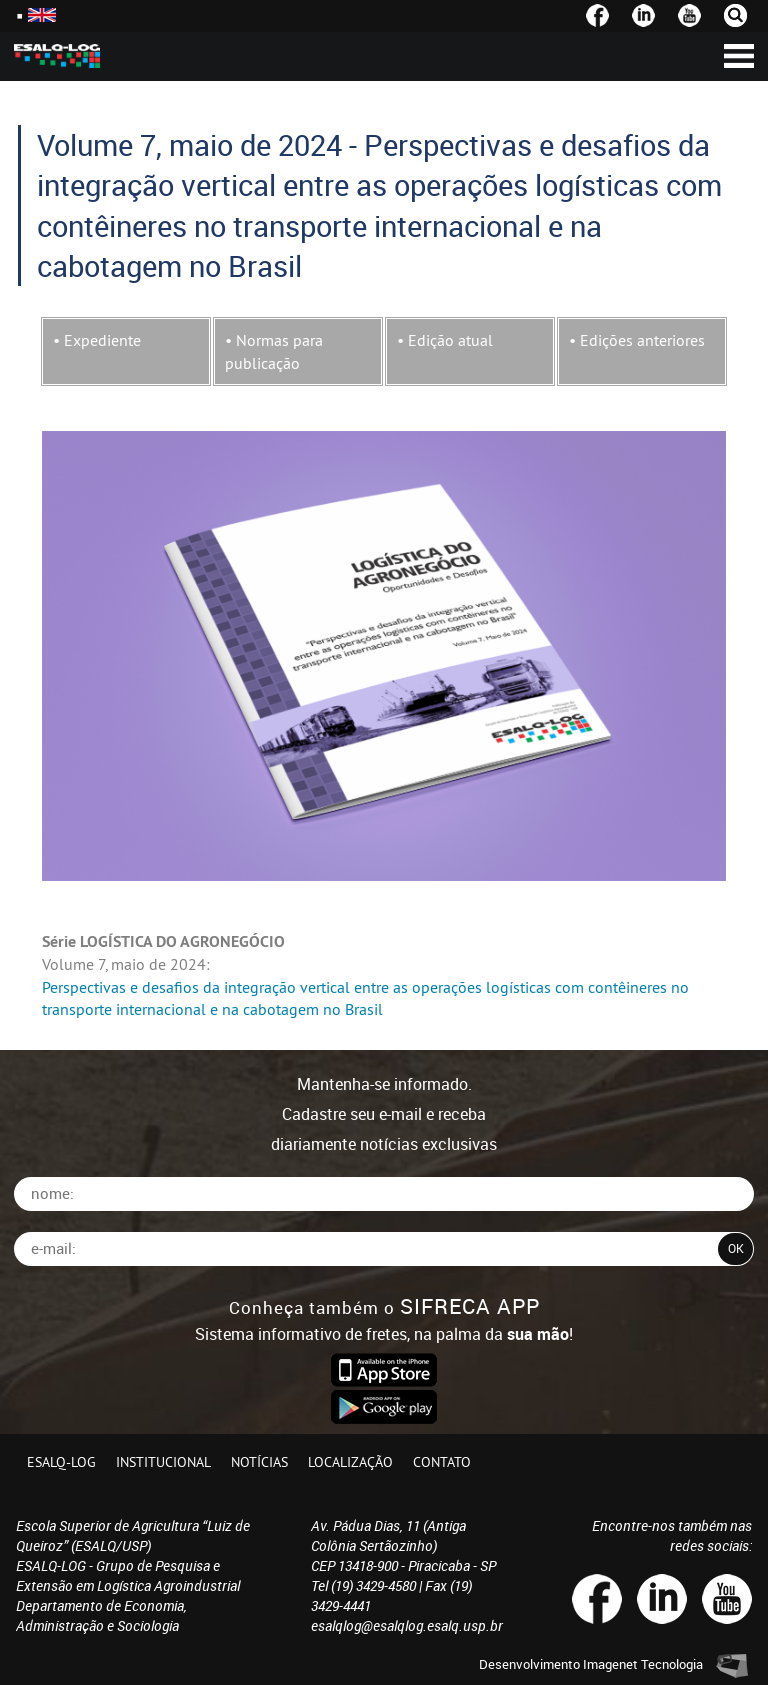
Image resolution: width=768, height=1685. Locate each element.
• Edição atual (445, 340)
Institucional (163, 1462)
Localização (350, 1462)
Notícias (259, 1462)
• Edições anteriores (637, 340)
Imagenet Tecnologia (643, 1664)
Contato (442, 1462)
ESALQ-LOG (61, 1462)
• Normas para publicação (274, 351)
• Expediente (97, 340)
